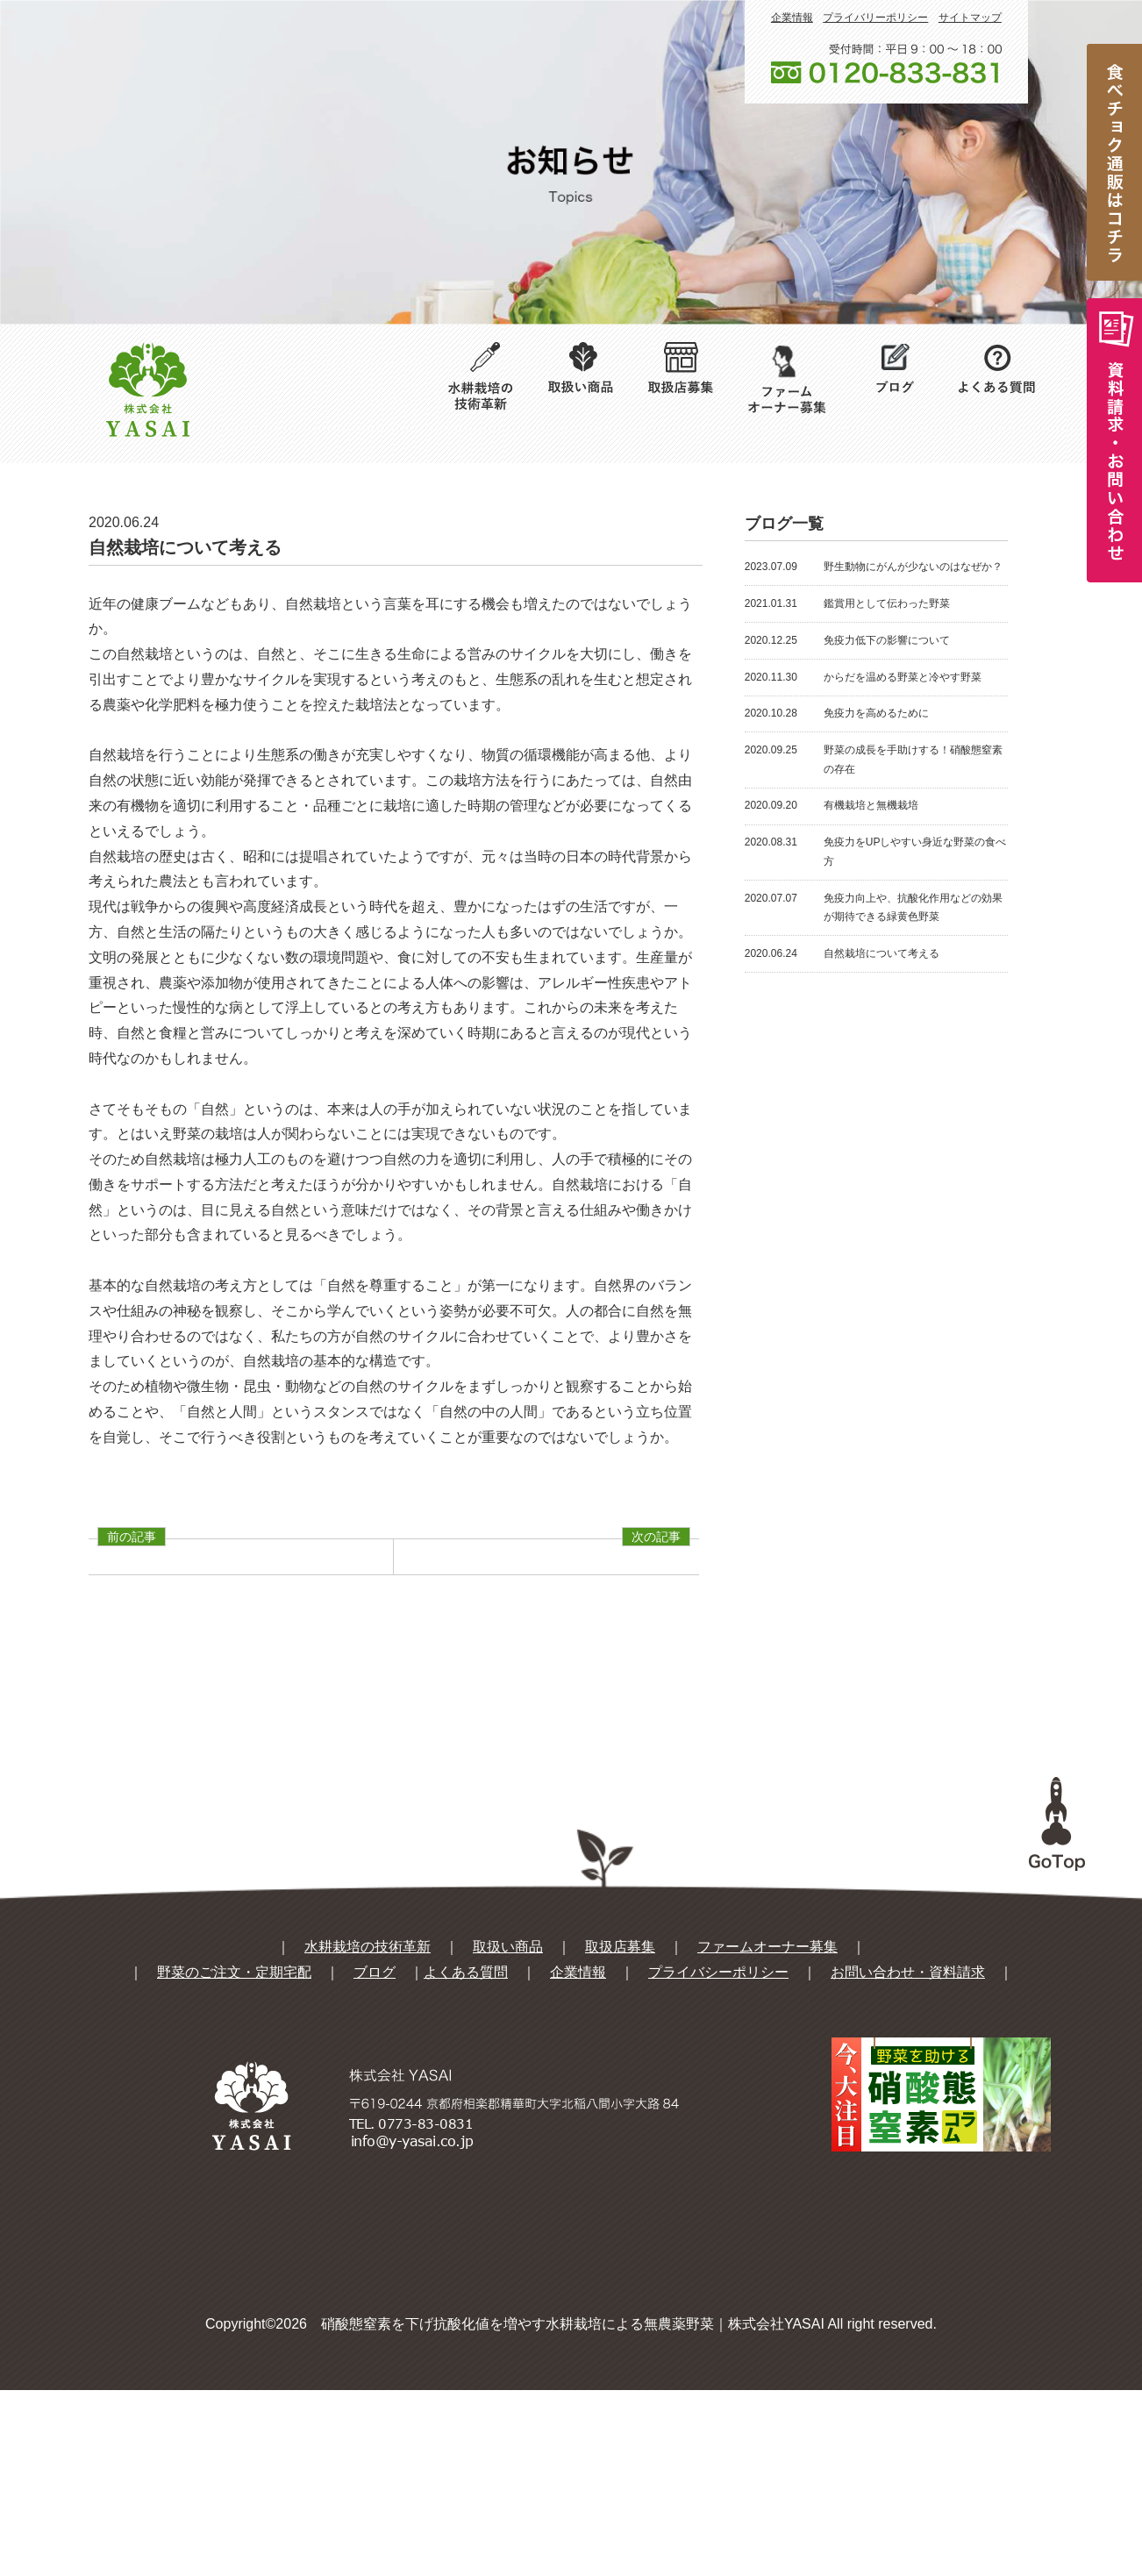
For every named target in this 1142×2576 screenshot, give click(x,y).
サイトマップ (970, 17)
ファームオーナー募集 (767, 2132)
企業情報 (792, 17)
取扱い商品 (508, 2132)
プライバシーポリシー (718, 2158)
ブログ (374, 2158)
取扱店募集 (620, 2132)
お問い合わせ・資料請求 (908, 2158)
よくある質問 (466, 2158)
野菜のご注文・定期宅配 (234, 2158)
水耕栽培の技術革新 (367, 2132)
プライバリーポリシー (875, 17)
